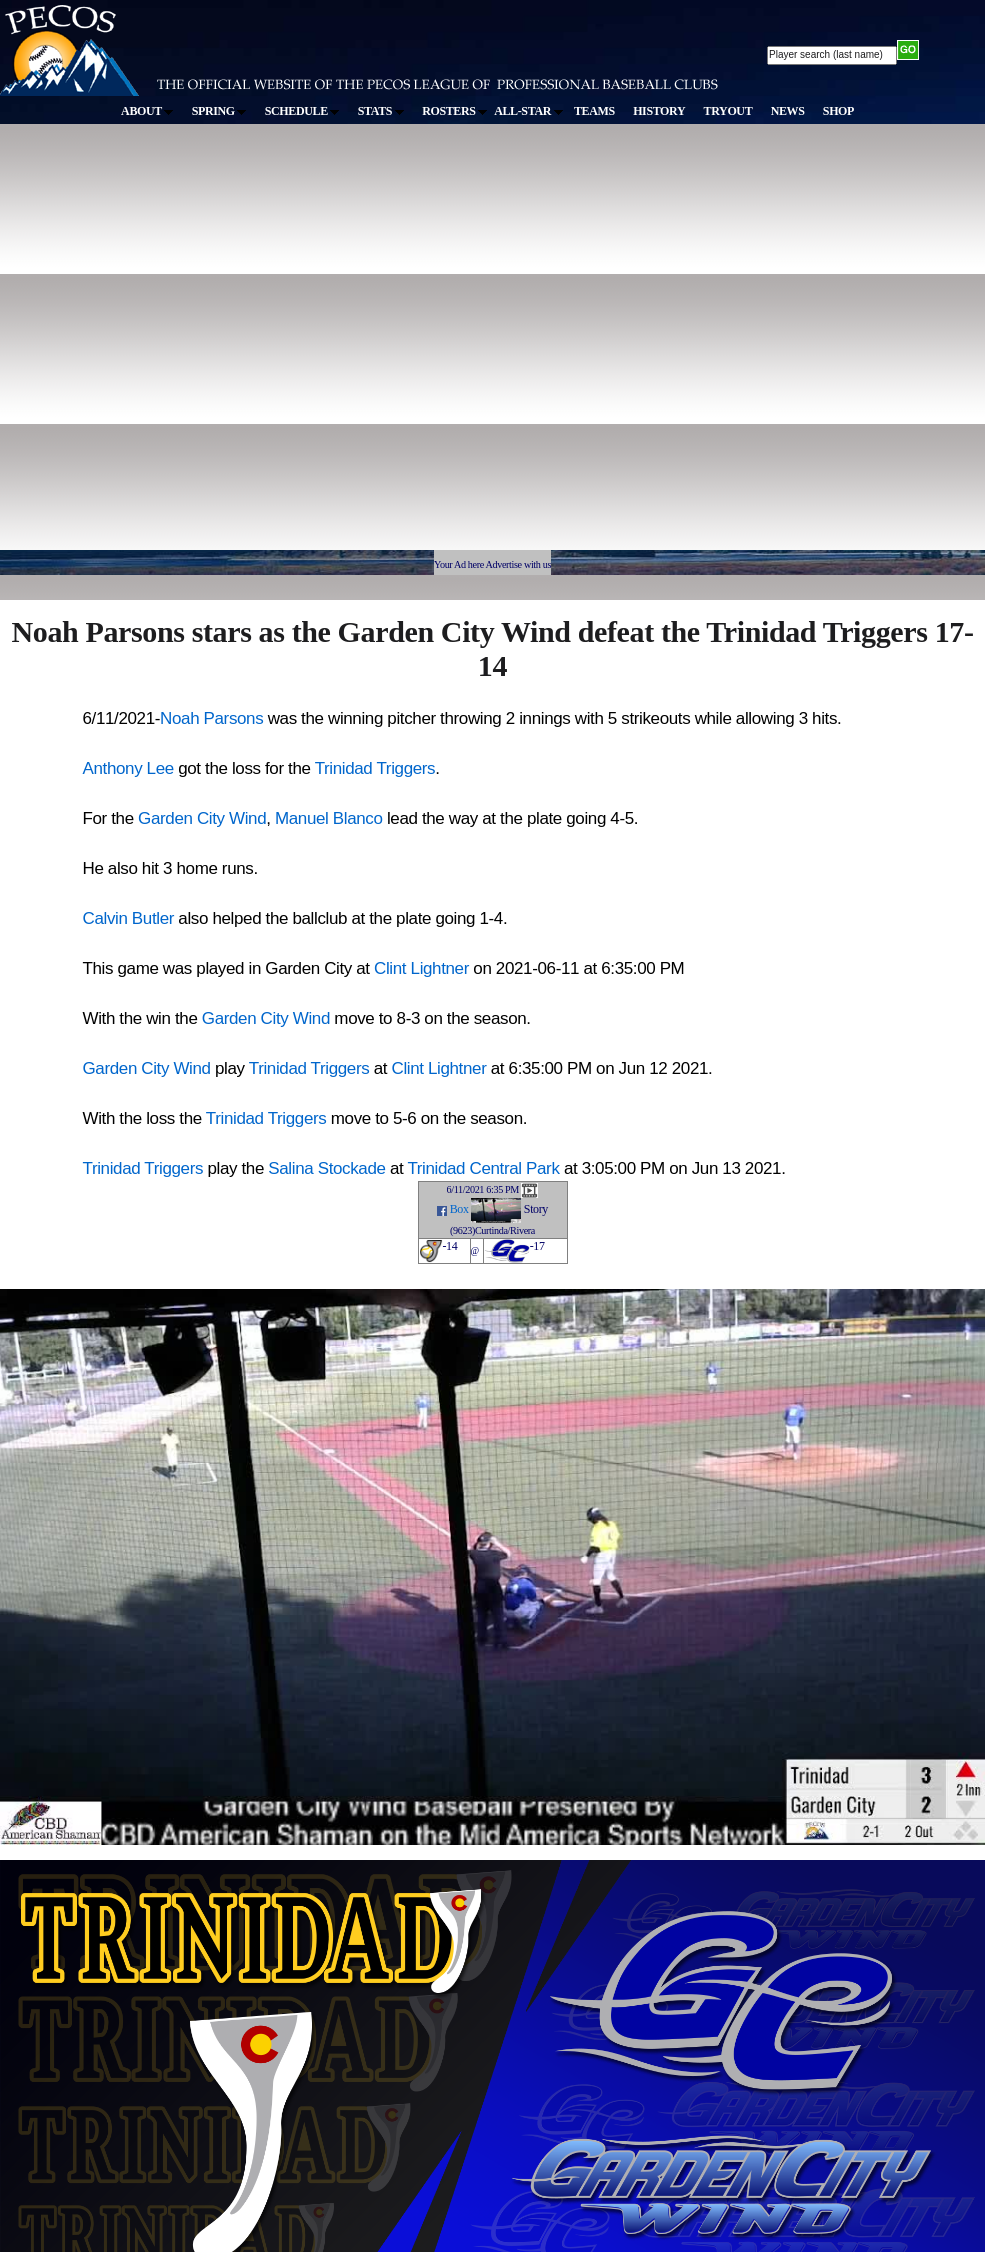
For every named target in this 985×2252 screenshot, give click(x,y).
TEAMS (594, 111)
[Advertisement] (197, 346)
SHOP (838, 111)
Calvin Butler (129, 918)
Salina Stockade (326, 1168)
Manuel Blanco (329, 818)
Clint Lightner (421, 968)
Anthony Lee (128, 768)
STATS (381, 111)
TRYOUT (728, 111)
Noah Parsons (211, 718)
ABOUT (147, 111)
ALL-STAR (528, 111)
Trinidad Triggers (375, 768)
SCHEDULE (302, 111)
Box (459, 1209)
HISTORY (659, 111)
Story (536, 1209)
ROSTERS (454, 111)
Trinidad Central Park (483, 1168)
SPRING (219, 111)
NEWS (788, 111)
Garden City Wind (202, 818)
